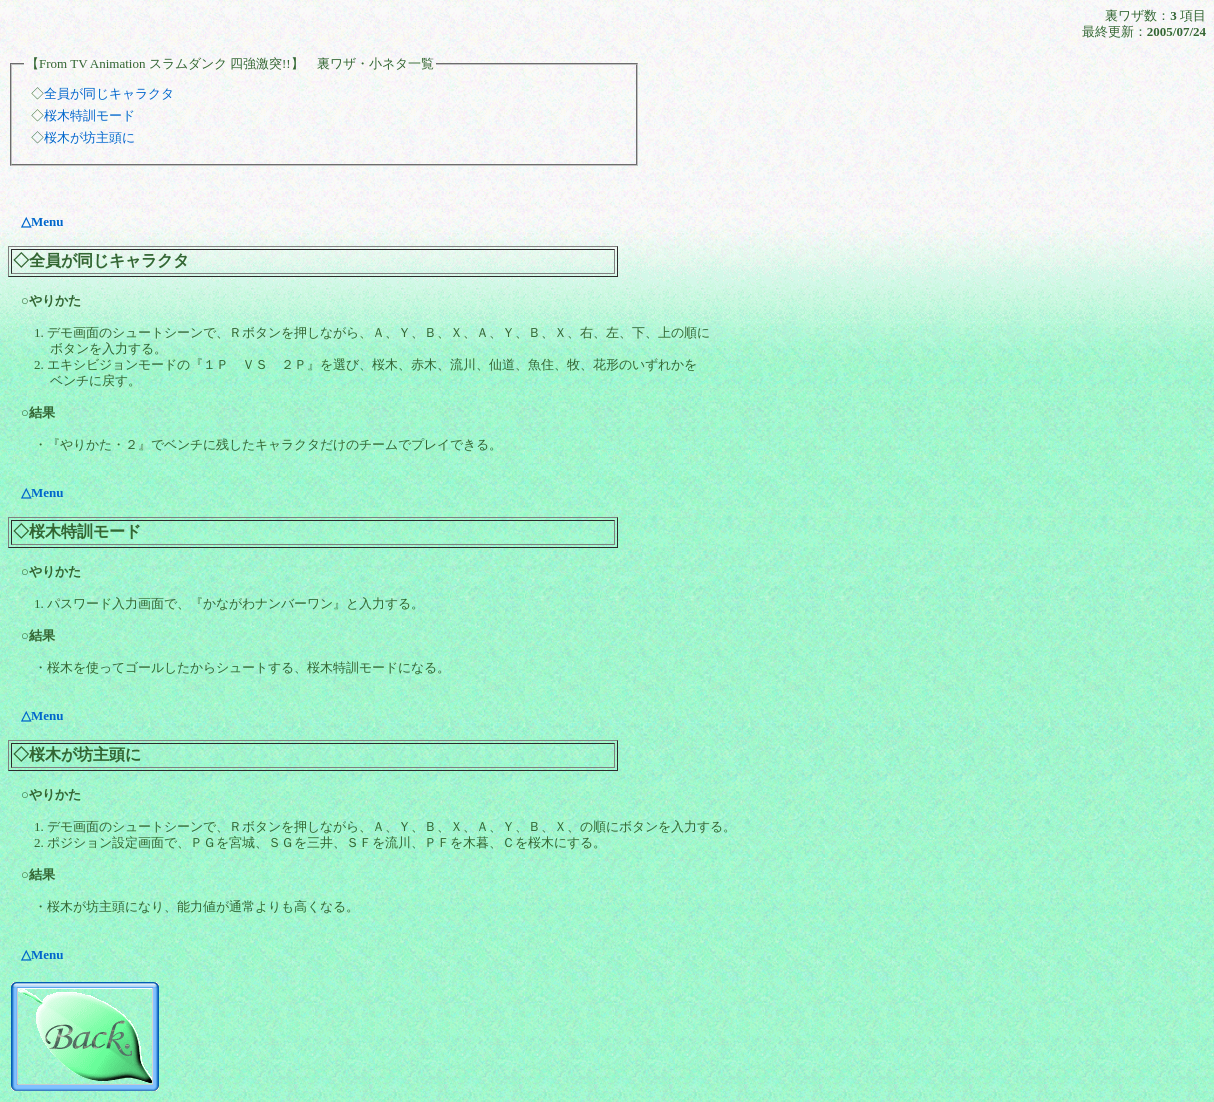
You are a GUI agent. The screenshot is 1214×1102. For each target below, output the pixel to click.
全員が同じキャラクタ (109, 93)
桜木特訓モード (89, 115)
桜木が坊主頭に (89, 137)
